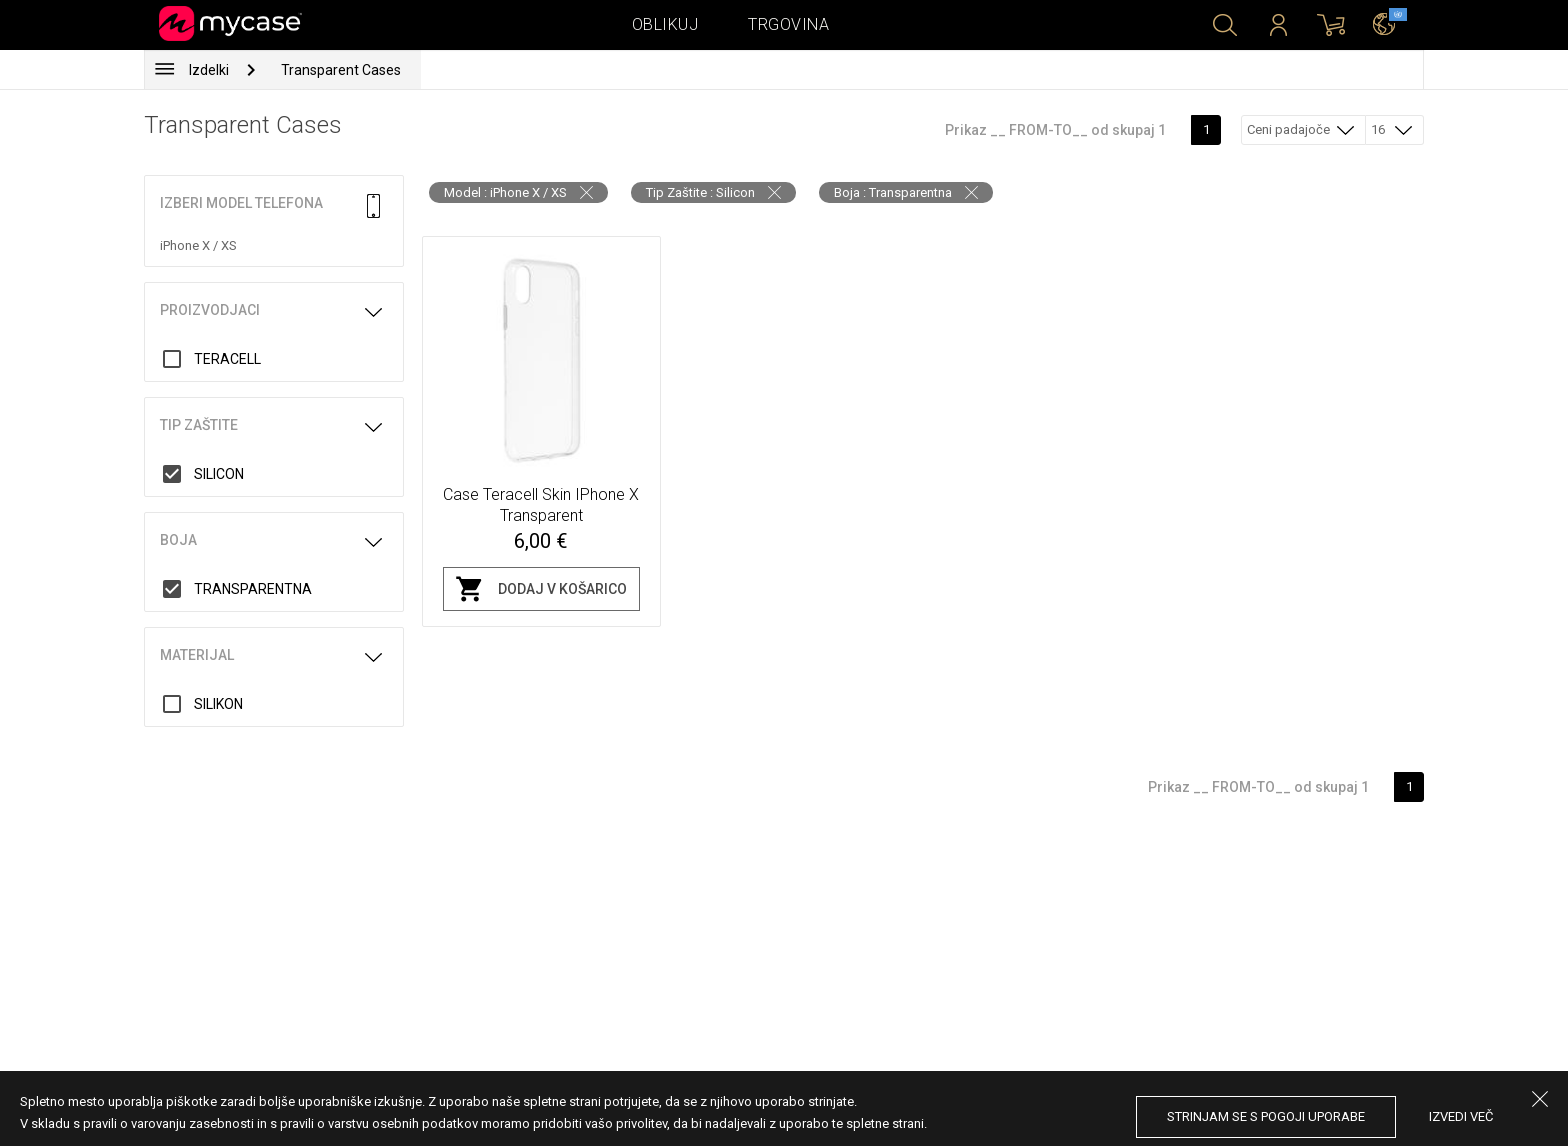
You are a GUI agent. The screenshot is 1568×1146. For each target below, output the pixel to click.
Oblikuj (665, 24)
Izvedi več (1461, 1116)
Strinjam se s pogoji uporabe (1266, 1116)
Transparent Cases (341, 70)
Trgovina (788, 24)
